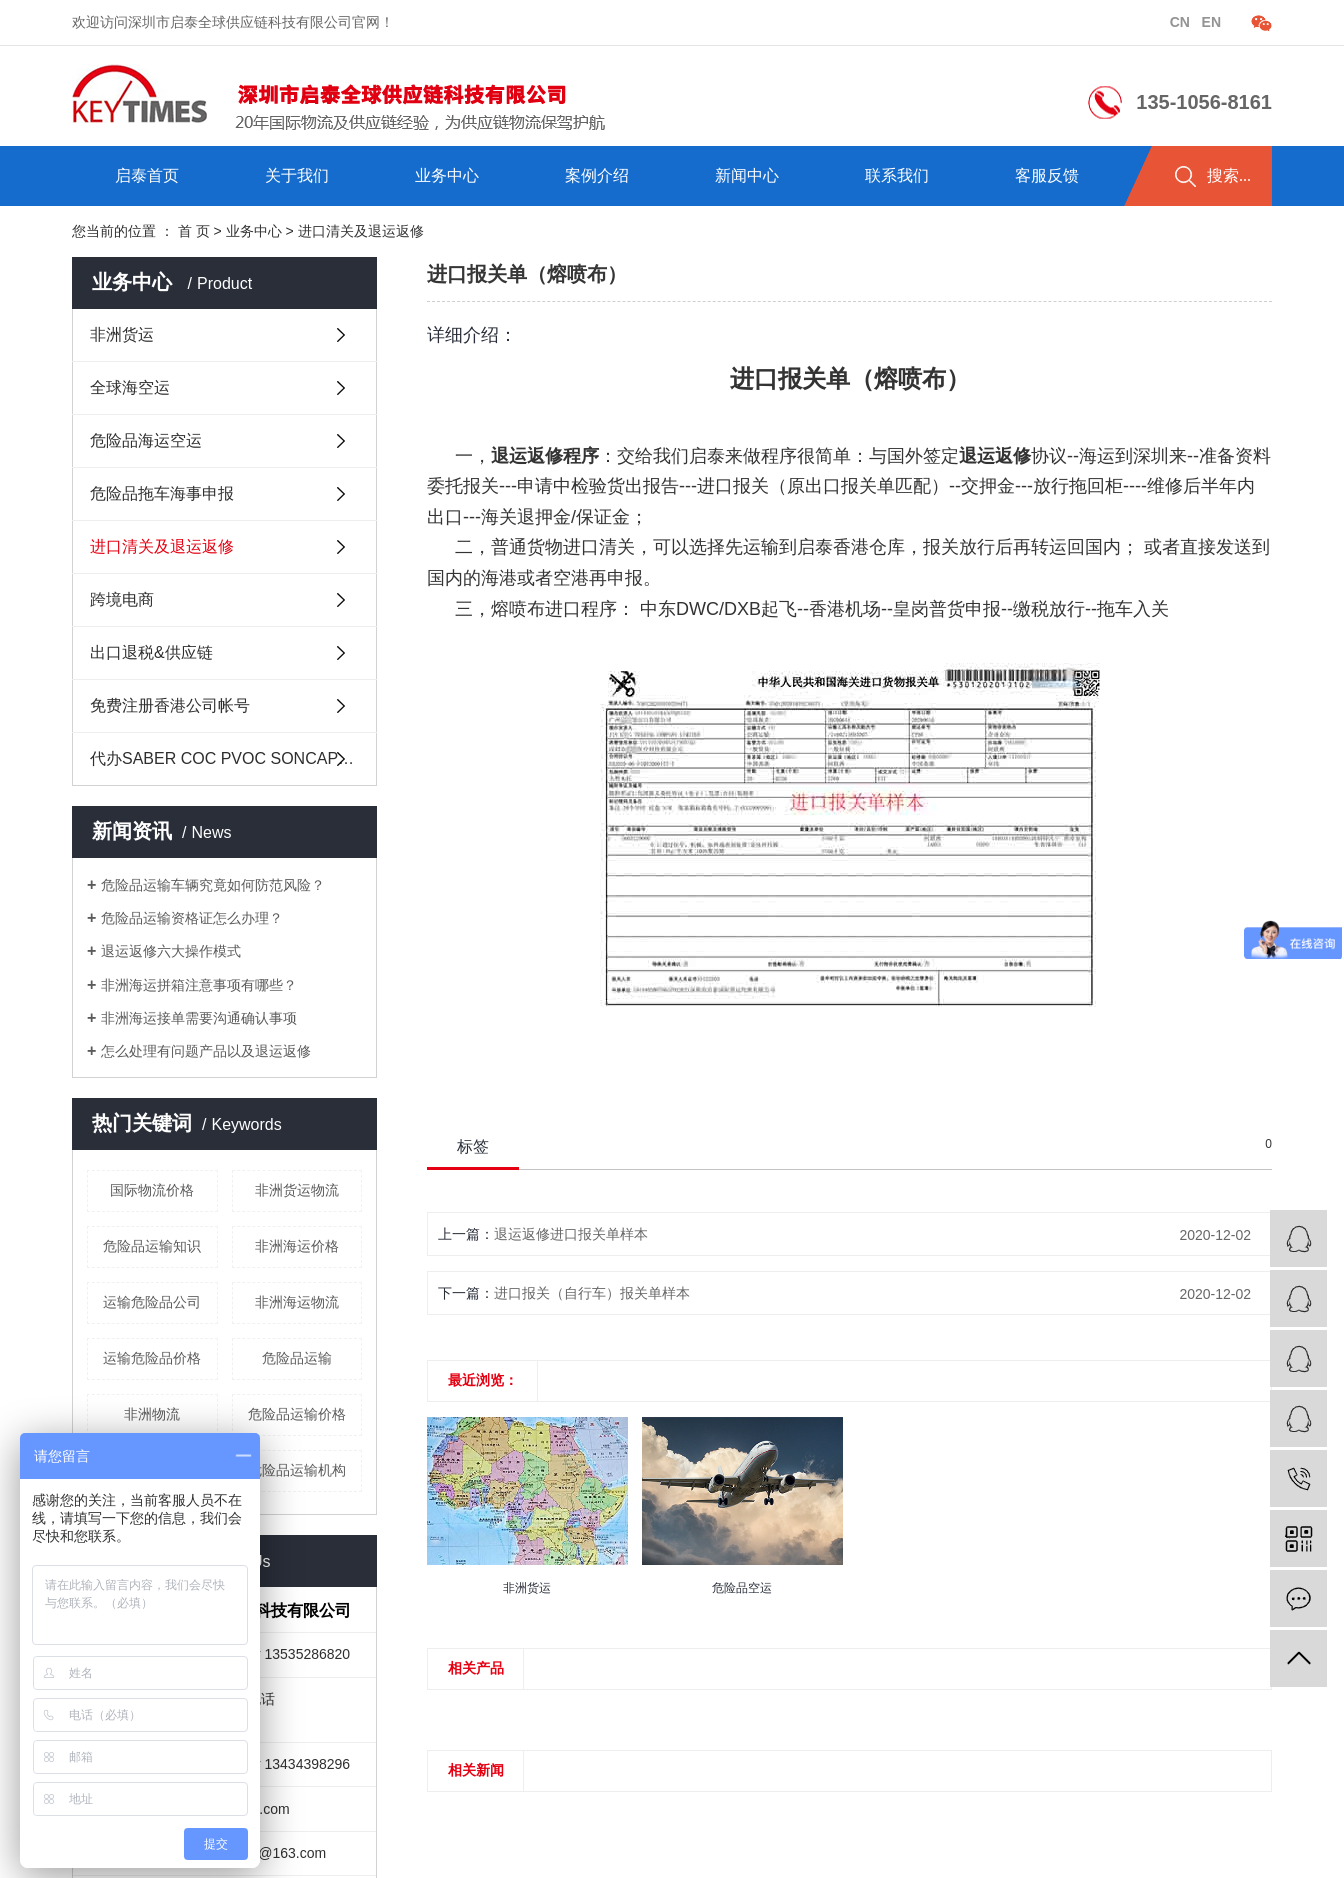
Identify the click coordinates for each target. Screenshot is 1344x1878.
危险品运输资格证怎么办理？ (192, 918)
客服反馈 (1047, 175)
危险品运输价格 (297, 1414)
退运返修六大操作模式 (171, 951)
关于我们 (297, 175)
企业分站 (869, 22)
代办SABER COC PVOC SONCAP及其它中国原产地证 (233, 758)
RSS (1076, 22)
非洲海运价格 (297, 1246)
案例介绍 (597, 175)
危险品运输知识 (152, 1246)
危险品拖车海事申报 (162, 493)
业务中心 (447, 175)
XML (1122, 22)
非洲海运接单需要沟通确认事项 (199, 1018)
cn (1182, 22)
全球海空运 (130, 387)
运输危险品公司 (152, 1302)
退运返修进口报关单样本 (571, 1234)
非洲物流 (152, 1414)
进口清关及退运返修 (162, 546)
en (1209, 22)
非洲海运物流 (297, 1302)
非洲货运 (122, 334)
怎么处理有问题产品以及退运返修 (206, 1051)
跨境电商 (122, 599)
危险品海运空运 (146, 440)
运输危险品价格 (152, 1358)
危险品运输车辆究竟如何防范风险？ (213, 885)
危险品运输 (297, 1358)
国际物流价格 (152, 1190)
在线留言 (1016, 22)
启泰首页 (147, 175)
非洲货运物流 (297, 1190)
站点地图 (943, 22)
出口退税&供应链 (151, 652)
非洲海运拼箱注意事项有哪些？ (199, 985)
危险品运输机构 (297, 1470)
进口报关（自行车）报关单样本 (592, 1293)
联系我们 (897, 175)
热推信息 (796, 22)
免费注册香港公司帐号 (170, 705)
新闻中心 (747, 175)
